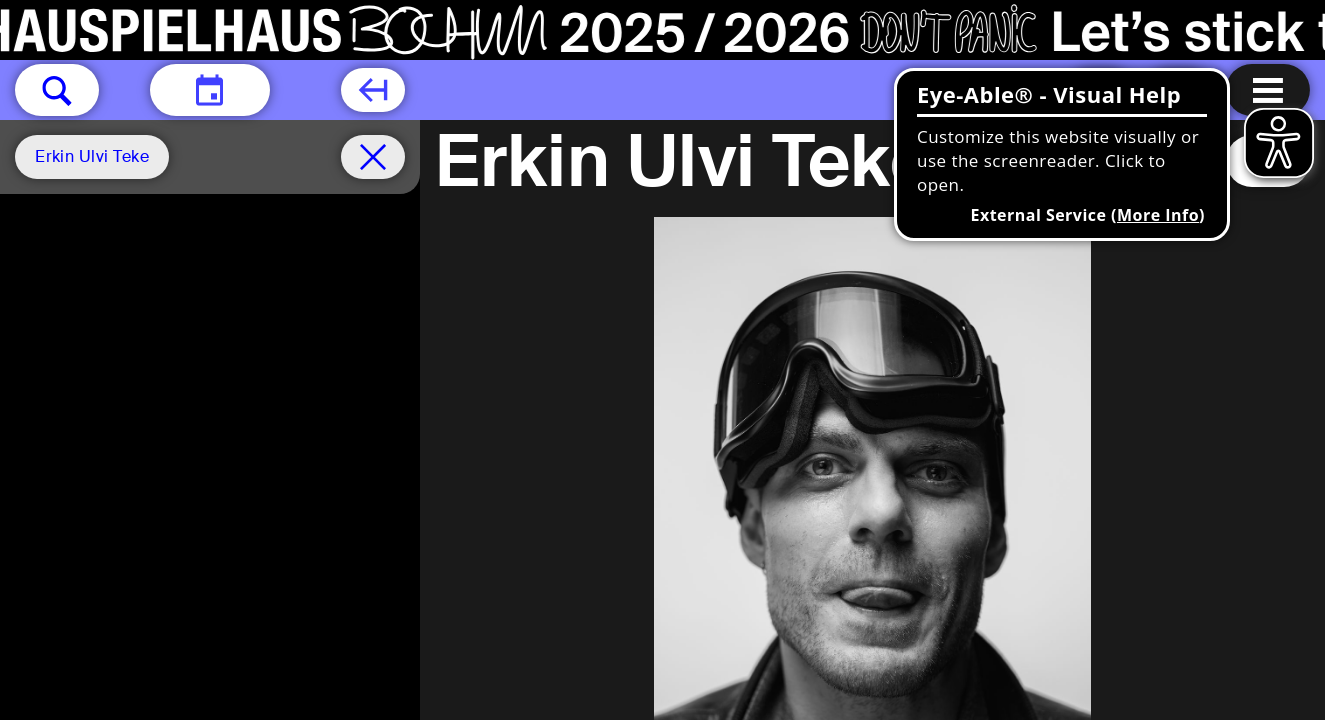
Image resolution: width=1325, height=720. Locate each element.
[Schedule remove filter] (373, 157)
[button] (57, 90)
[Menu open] (1268, 90)
